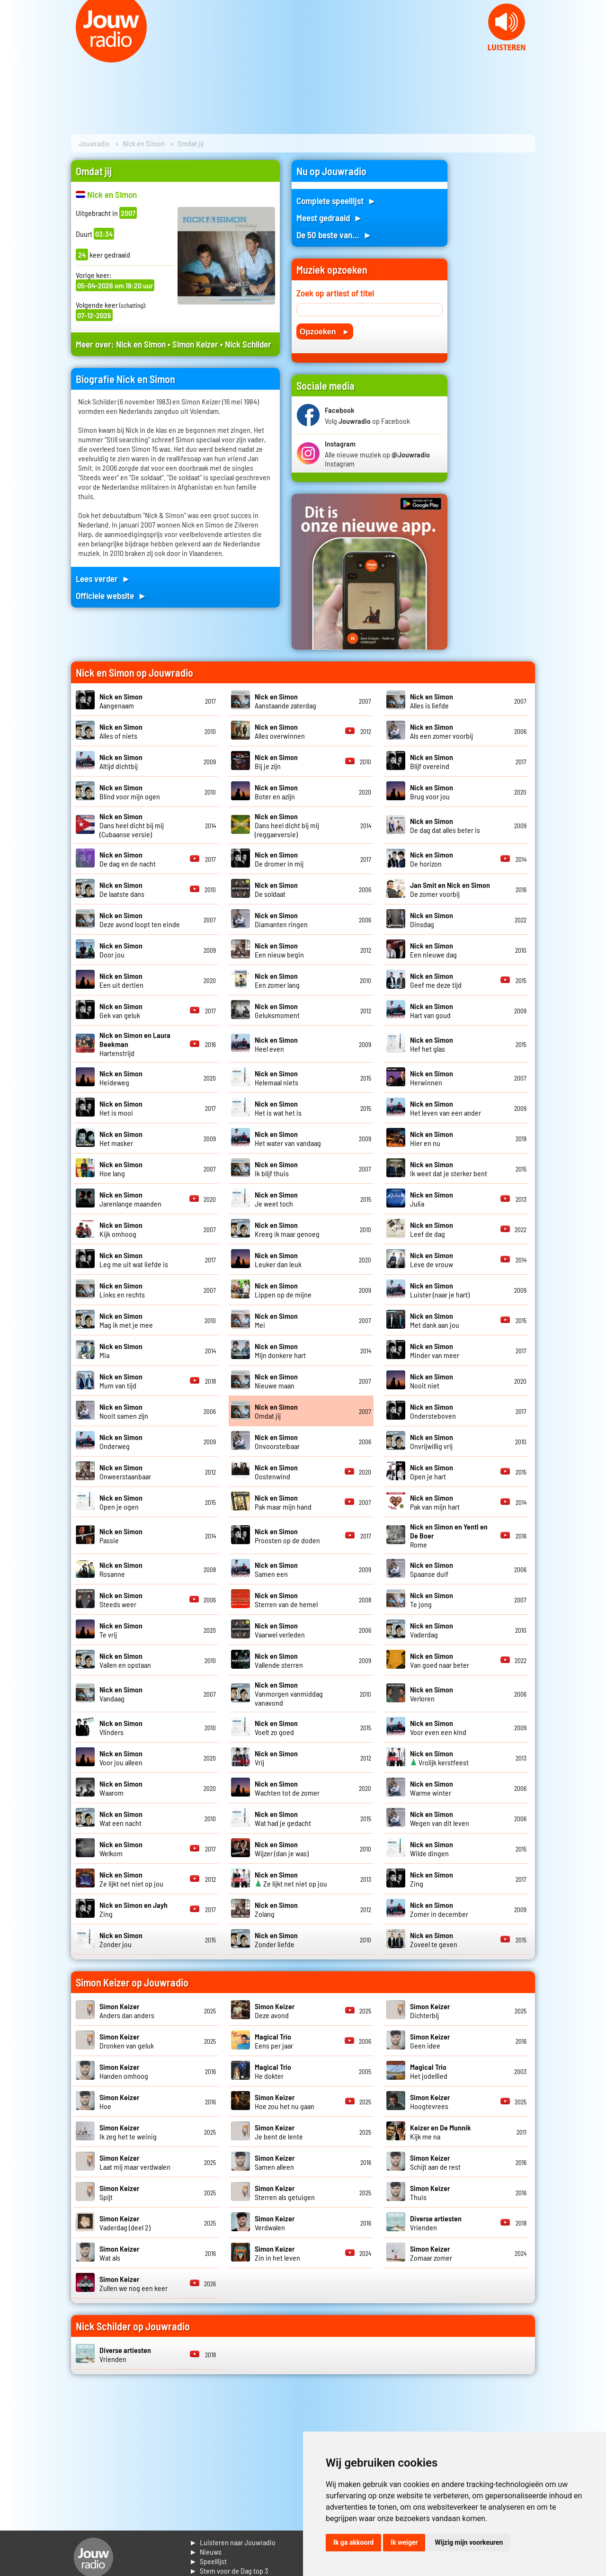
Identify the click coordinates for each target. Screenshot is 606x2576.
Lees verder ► (103, 578)
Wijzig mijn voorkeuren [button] (469, 2542)
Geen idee (430, 2041)
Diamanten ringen (281, 920)
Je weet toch (276, 1199)
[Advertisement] (497, 302)
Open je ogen (121, 1502)
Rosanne (121, 1569)
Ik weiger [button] (404, 2542)
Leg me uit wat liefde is (133, 1260)
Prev (12, 56)
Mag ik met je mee (126, 1320)
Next (593, 56)
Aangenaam (121, 701)
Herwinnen (431, 1078)
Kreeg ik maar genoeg (287, 1229)
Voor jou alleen (121, 1758)
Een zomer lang (277, 980)
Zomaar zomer (431, 2253)
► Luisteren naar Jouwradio (232, 2542)
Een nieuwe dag (433, 950)
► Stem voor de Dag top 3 (228, 2570)
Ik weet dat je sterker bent (448, 1169)
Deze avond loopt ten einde (139, 920)
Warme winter (431, 1788)
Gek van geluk (121, 1011)
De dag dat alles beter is (445, 825)
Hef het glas (431, 1044)
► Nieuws (205, 2551)
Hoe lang (121, 1169)
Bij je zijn (276, 761)
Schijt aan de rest (435, 2162)
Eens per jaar (274, 2041)
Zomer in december (439, 1909)
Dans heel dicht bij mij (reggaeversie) (287, 825)
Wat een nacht (121, 1818)
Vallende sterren (279, 1660)
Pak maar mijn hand (283, 1502)
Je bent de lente (279, 2132)
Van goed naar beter (439, 1660)
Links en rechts (122, 1290)
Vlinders (121, 1727)
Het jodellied (428, 2071)
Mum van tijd (121, 1381)
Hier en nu (431, 1138)
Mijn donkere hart (280, 1351)
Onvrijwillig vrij (431, 1441)
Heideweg (121, 1078)
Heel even (276, 1044)
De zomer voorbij (450, 889)
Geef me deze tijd (436, 980)
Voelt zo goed (276, 1727)
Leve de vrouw (431, 1260)
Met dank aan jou (434, 1320)
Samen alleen (274, 2162)
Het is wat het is (278, 1108)
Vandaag (121, 1694)
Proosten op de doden (287, 1536)
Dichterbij (430, 2011)
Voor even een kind (438, 1727)
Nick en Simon (144, 143)
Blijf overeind (431, 761)
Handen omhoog (123, 2071)
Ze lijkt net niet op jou (131, 1879)
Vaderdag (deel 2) (125, 2223)
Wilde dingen (431, 1849)
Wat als (119, 2253)
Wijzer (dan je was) (282, 1849)
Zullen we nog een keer (133, 2283)
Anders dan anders (126, 2011)
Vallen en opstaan (125, 1660)
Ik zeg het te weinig (128, 2132)
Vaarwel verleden (280, 1630)
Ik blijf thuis (276, 1169)
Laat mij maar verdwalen (134, 2162)
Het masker (121, 1138)
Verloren (431, 1694)
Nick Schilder (248, 344)
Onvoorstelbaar (277, 1441)
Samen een (276, 1569)
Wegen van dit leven (439, 1818)
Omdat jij (276, 1411)
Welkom (121, 1849)
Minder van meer (434, 1351)
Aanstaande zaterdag (285, 701)
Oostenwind (276, 1472)
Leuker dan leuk (278, 1260)
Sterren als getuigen (285, 2192)
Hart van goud (431, 1011)
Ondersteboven (433, 1411)
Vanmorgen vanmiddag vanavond (289, 1693)
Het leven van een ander (445, 1108)
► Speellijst (208, 2561)
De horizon (431, 859)
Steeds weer (121, 1600)
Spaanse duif (431, 1569)
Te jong (431, 1600)
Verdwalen (274, 2223)
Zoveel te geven (433, 1940)
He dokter (273, 2071)
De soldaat (276, 889)
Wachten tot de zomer (287, 1788)
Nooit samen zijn (123, 1411)
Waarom (121, 1788)
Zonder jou (121, 1940)
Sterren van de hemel (286, 1600)
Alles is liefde (431, 701)
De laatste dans (121, 889)
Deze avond (274, 2011)
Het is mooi (121, 1108)
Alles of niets (121, 731)
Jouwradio (94, 143)
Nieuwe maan (276, 1381)
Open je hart (431, 1472)
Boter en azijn (276, 792)
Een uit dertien (121, 980)
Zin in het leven (277, 2253)
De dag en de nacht (127, 859)
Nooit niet (431, 1381)
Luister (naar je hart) (440, 1290)
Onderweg (121, 1441)
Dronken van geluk (126, 2041)
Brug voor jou (431, 792)
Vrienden (436, 2223)
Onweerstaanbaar (125, 1472)
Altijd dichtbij (121, 761)
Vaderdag (431, 1630)
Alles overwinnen (280, 731)
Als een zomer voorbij (441, 731)
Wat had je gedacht (283, 1818)
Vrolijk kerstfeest (439, 1758)
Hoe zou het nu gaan (284, 2102)
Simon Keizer (195, 344)
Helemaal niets (276, 1078)
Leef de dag (431, 1229)
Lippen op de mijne (283, 1290)
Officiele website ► (111, 595)
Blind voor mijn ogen (129, 792)
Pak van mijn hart (435, 1502)
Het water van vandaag (288, 1138)
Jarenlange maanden (130, 1199)
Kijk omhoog (121, 1229)
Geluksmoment (277, 1011)
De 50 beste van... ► (334, 234)
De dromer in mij (279, 859)
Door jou (121, 950)
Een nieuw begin (279, 950)
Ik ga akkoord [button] (353, 2542)
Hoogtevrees (430, 2102)
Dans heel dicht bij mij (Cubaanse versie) (131, 825)
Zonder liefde (276, 1940)
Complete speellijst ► (336, 200)
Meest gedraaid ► (329, 217)
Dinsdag (431, 920)
